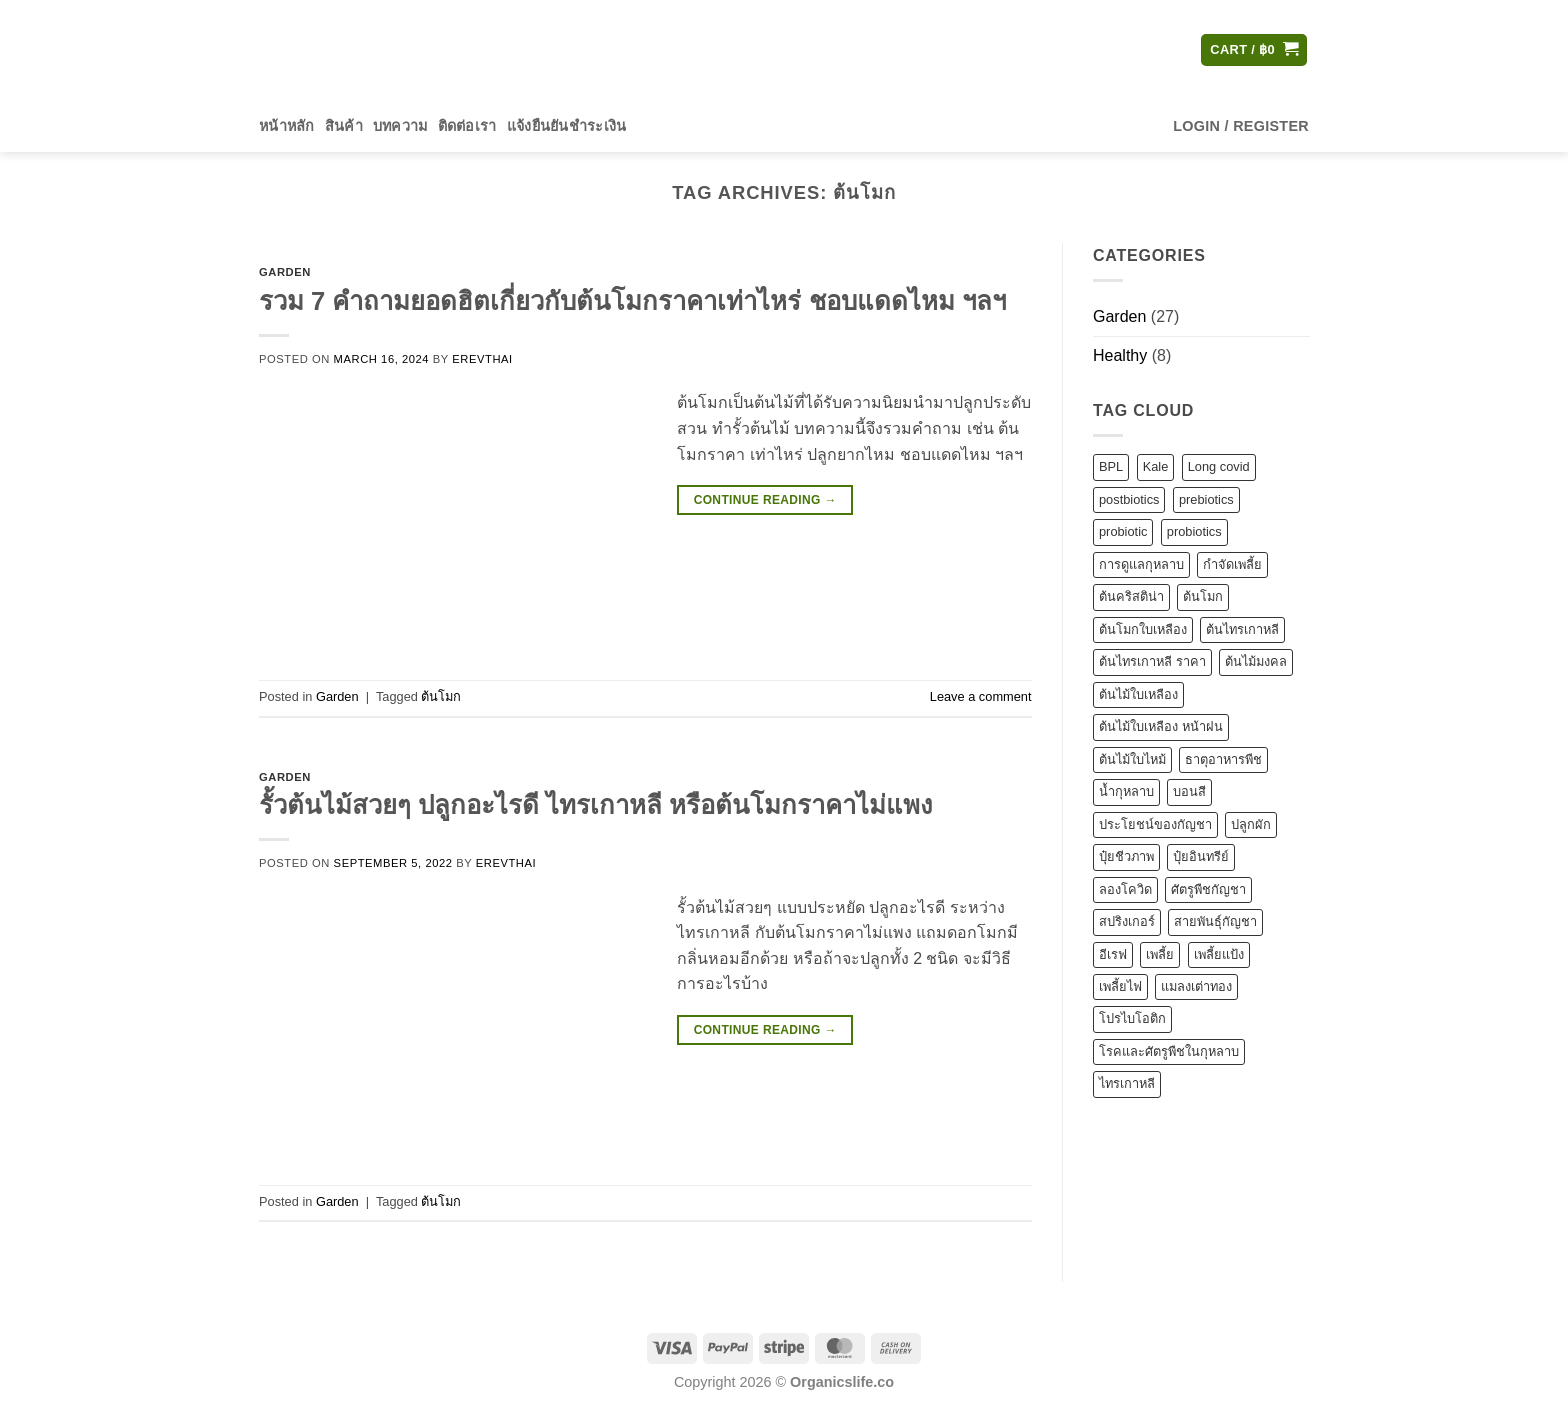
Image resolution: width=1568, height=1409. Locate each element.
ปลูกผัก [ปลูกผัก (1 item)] (1251, 824)
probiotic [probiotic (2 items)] (1123, 532)
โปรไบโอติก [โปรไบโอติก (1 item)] (1132, 1019)
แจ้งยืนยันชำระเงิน (567, 126)
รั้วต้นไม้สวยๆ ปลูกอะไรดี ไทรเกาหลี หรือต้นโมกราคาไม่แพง (596, 805)
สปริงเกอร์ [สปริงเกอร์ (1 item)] (1127, 921)
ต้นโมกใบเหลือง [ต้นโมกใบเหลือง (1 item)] (1143, 629)
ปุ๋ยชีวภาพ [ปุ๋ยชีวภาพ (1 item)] (1126, 856)
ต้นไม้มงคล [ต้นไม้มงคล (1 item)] (1256, 662)
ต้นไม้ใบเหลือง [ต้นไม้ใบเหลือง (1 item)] (1138, 694)
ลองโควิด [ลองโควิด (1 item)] (1125, 889)
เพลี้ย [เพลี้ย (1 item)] (1160, 954)
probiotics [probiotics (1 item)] (1193, 532)
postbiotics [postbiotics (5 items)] (1129, 499)
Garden (285, 272)
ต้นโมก (441, 696)
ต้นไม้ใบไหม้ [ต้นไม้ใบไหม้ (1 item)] (1132, 759)
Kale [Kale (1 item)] (1155, 467)
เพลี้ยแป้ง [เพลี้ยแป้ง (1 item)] (1218, 954)
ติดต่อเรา (467, 126)
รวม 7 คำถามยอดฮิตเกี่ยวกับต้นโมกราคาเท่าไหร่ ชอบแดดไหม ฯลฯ (632, 301)
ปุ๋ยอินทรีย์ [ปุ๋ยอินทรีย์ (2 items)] (1201, 856)
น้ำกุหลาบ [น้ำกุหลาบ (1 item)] (1126, 791)
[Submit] (971, 50)
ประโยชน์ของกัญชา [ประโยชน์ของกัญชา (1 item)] (1155, 824)
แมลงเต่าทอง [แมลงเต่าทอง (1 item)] (1196, 986)
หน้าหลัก (287, 126)
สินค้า (344, 126)
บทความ (400, 126)
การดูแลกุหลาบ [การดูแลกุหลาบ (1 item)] (1141, 564)
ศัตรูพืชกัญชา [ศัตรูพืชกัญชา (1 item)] (1208, 889)
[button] (1254, 50)
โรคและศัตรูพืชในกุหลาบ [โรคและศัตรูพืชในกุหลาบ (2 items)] (1169, 1051)
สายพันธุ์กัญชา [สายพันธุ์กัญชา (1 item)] (1215, 921)
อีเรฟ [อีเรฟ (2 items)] (1113, 954)
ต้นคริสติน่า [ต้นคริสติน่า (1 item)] (1131, 597)
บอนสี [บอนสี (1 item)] (1189, 791)
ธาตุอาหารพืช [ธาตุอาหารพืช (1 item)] (1223, 759)
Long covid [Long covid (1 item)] (1218, 467)
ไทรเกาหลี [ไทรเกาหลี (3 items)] (1127, 1084)
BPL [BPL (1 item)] (1111, 467)
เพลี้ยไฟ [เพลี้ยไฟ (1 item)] (1120, 986)
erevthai (482, 359)
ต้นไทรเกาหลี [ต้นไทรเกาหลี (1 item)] (1242, 629)
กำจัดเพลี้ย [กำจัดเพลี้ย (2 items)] (1232, 564)
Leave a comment (981, 696)
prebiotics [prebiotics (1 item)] (1205, 499)
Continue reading (765, 500)
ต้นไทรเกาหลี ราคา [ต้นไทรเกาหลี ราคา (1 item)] (1152, 662)
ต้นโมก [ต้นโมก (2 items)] (1203, 597)
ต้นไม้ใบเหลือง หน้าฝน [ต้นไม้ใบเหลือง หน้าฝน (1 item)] (1161, 726)
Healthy (1120, 355)
